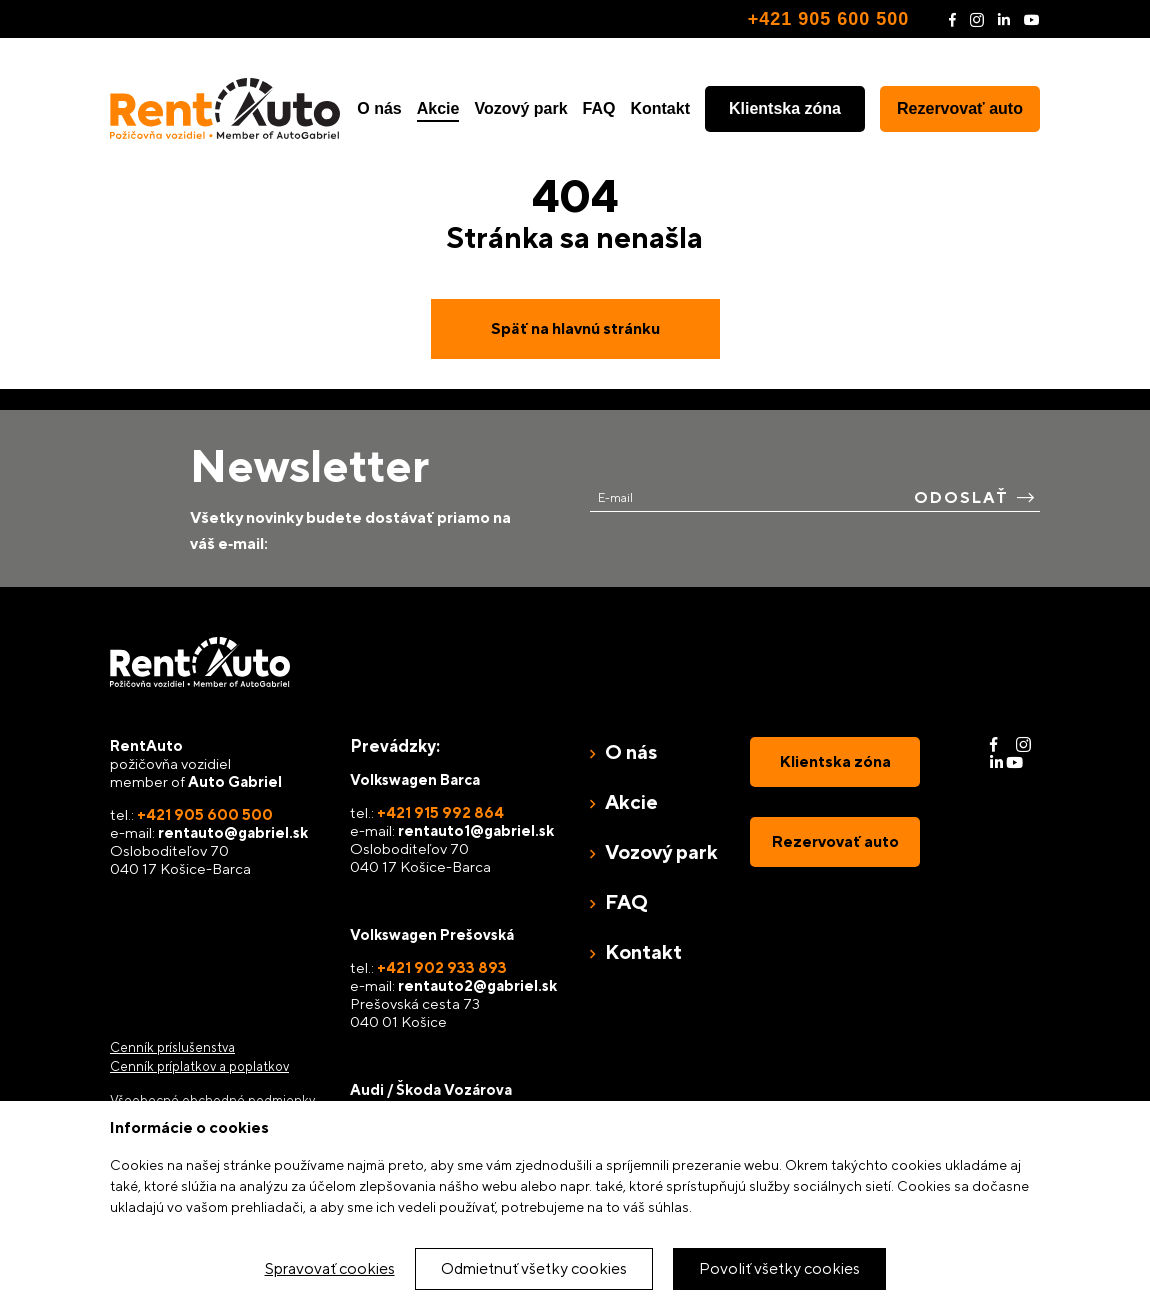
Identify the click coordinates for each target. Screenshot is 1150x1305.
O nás (379, 108)
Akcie (438, 108)
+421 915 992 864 (440, 812)
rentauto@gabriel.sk (233, 832)
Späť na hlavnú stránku (575, 328)
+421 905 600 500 (829, 19)
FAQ (599, 108)
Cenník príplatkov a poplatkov (199, 1066)
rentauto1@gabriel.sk (476, 830)
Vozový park (520, 108)
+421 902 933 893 (442, 967)
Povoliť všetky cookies (779, 1268)
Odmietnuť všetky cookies (534, 1268)
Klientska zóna (785, 108)
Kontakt (660, 108)
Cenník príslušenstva (172, 1047)
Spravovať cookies (330, 1268)
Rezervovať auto (960, 108)
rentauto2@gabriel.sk (477, 985)
